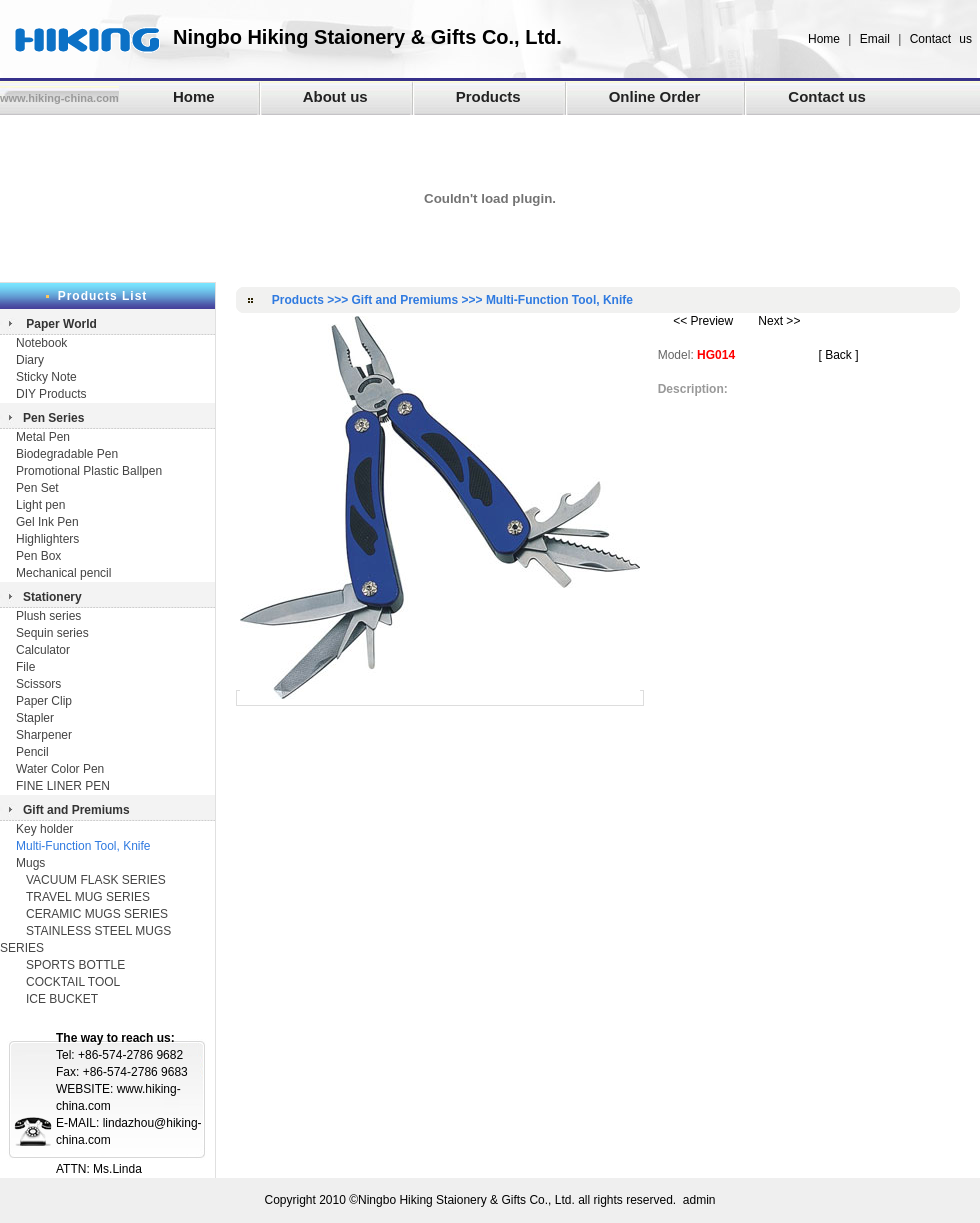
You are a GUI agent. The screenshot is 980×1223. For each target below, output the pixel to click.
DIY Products (51, 394)
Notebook (41, 343)
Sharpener (44, 735)
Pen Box (38, 556)
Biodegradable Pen (67, 454)
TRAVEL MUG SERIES (88, 897)
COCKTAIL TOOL (73, 982)
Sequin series (52, 633)
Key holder (44, 829)
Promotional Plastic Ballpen (89, 471)
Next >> (779, 321)
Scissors (38, 684)
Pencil (32, 752)
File (25, 667)
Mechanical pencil (63, 573)
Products (488, 96)
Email (875, 39)
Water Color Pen (60, 769)
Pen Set (37, 488)
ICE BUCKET (62, 999)
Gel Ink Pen (47, 522)
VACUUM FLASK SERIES (96, 880)
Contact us (941, 39)
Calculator (43, 650)
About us (335, 96)
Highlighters (47, 539)
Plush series (48, 616)
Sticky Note (46, 377)
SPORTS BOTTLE (75, 965)
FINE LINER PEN (63, 786)
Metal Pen (43, 437)
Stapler (35, 718)
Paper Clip (44, 701)
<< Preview (703, 321)
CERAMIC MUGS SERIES (97, 914)
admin (699, 1200)
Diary (31, 360)
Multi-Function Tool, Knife (83, 846)
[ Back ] (838, 355)
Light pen (40, 505)
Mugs (30, 863)
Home (824, 39)
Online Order (655, 96)
